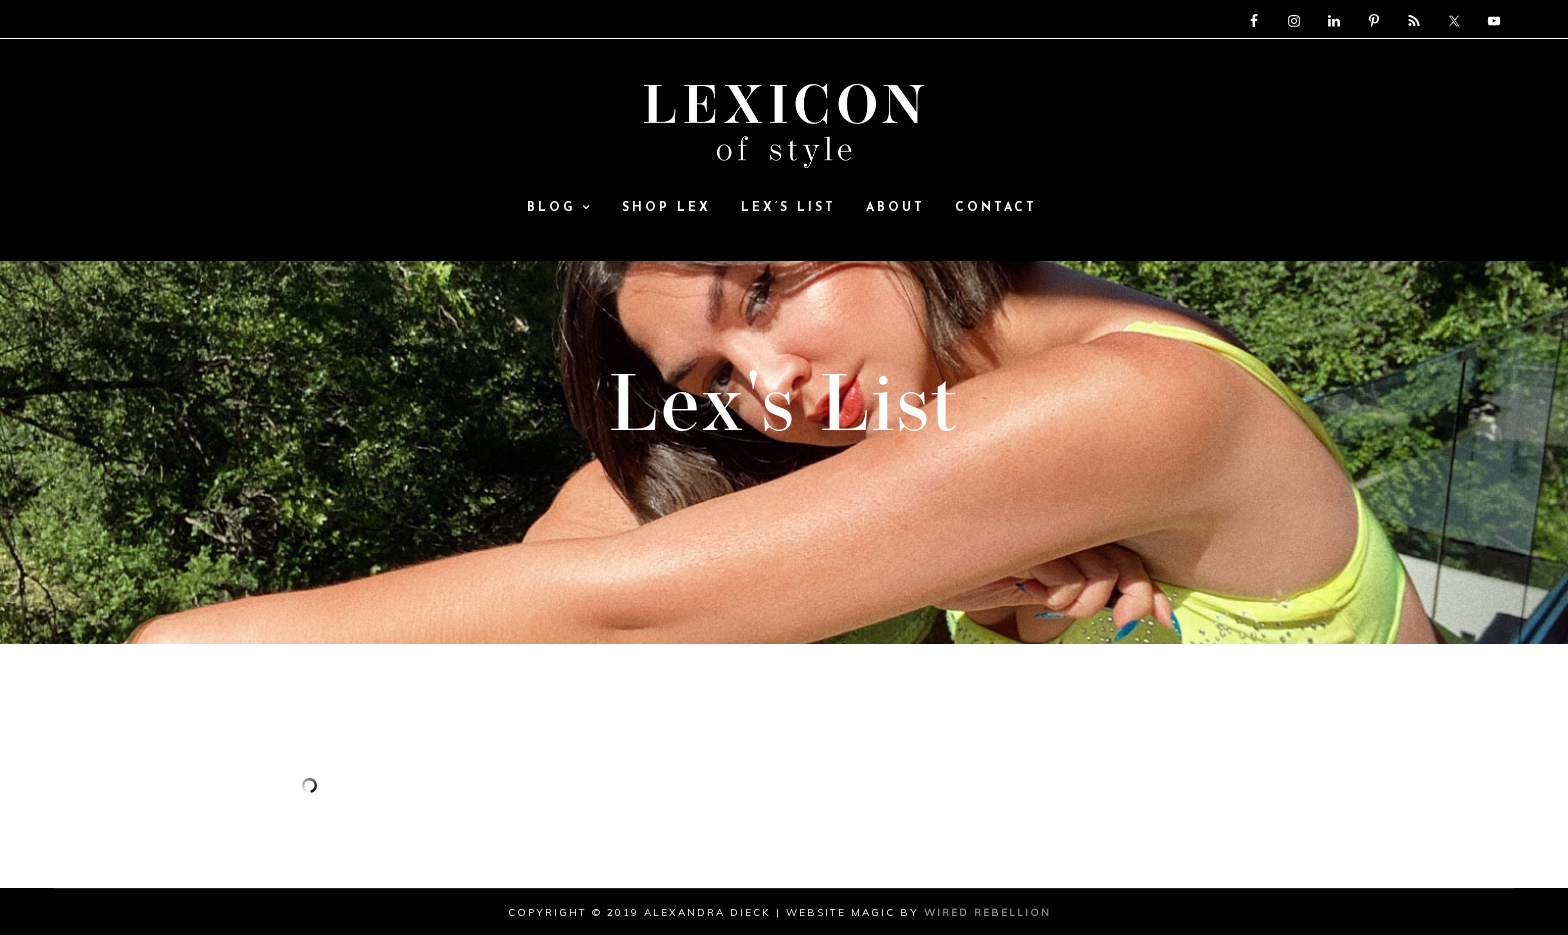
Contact (996, 209)
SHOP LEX (666, 209)
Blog (559, 209)
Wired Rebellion (987, 912)
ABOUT (895, 209)
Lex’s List (788, 209)
